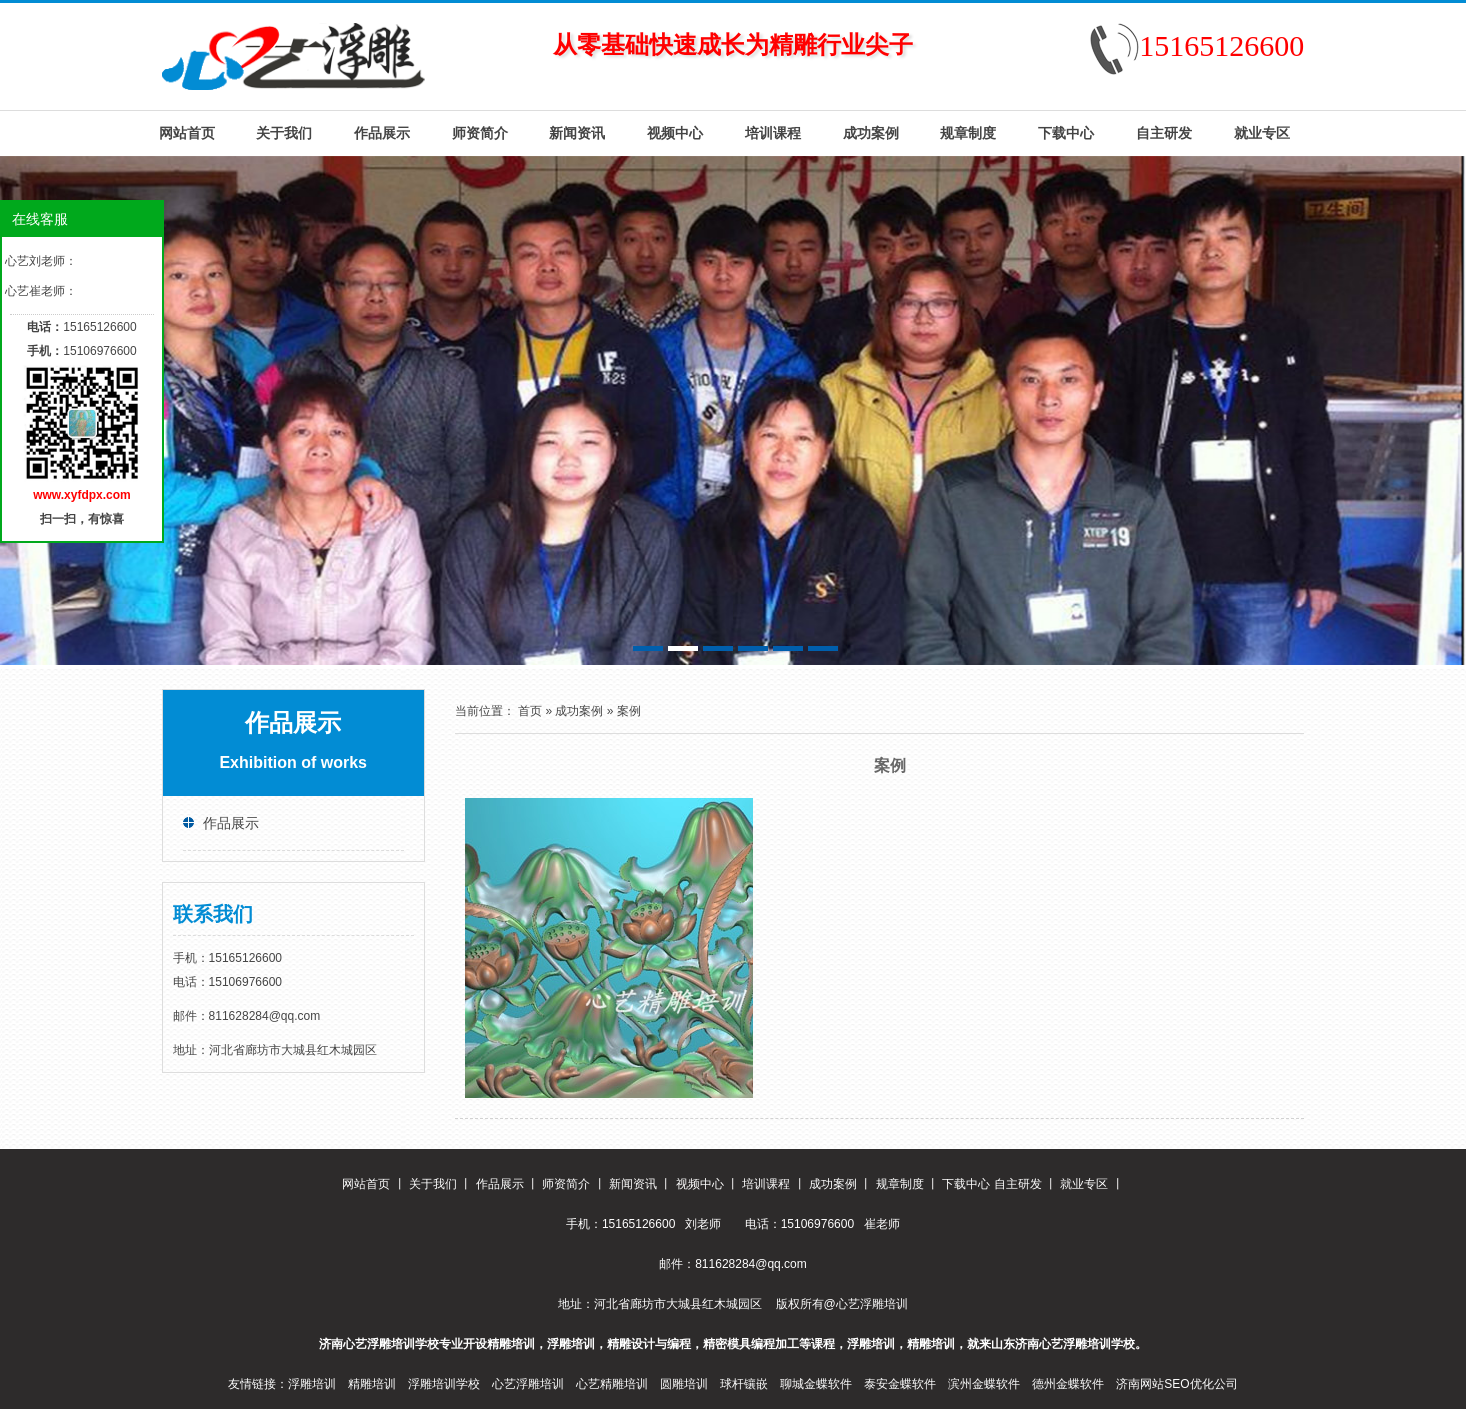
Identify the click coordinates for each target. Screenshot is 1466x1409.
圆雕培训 (684, 1384)
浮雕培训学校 (444, 1384)
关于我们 (284, 133)
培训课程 (773, 133)
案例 (629, 711)
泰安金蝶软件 (900, 1384)
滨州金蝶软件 (984, 1384)
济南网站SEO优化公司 (1176, 1384)
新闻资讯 (577, 133)
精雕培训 (372, 1384)
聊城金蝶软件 (816, 1384)
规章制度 (968, 133)
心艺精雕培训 (612, 1384)
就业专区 (1262, 133)
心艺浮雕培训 (528, 1384)
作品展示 (382, 133)
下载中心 (1066, 133)
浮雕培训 (312, 1384)
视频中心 (675, 133)
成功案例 (871, 133)
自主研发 (1164, 133)
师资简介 (480, 133)
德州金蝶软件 (1068, 1384)
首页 (530, 711)
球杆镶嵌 (744, 1384)
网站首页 (187, 133)
